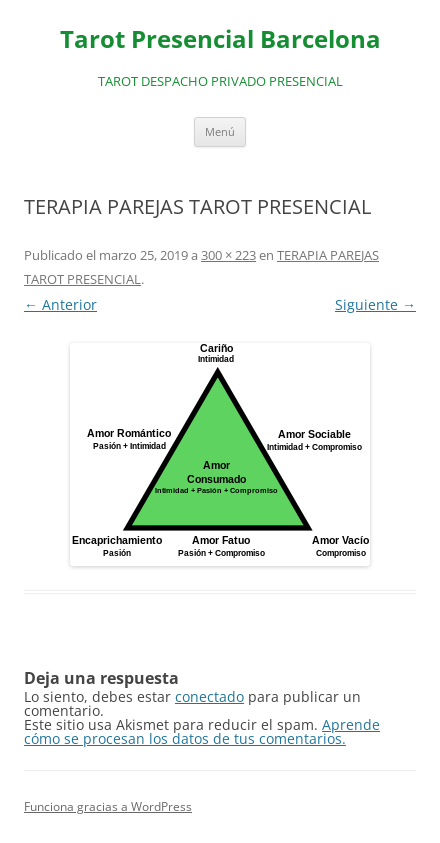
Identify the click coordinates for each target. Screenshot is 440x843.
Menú (220, 131)
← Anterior (60, 304)
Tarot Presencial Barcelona (220, 39)
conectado (209, 696)
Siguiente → (375, 304)
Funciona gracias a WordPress (108, 806)
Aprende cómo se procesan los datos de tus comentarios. (202, 731)
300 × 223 (228, 255)
